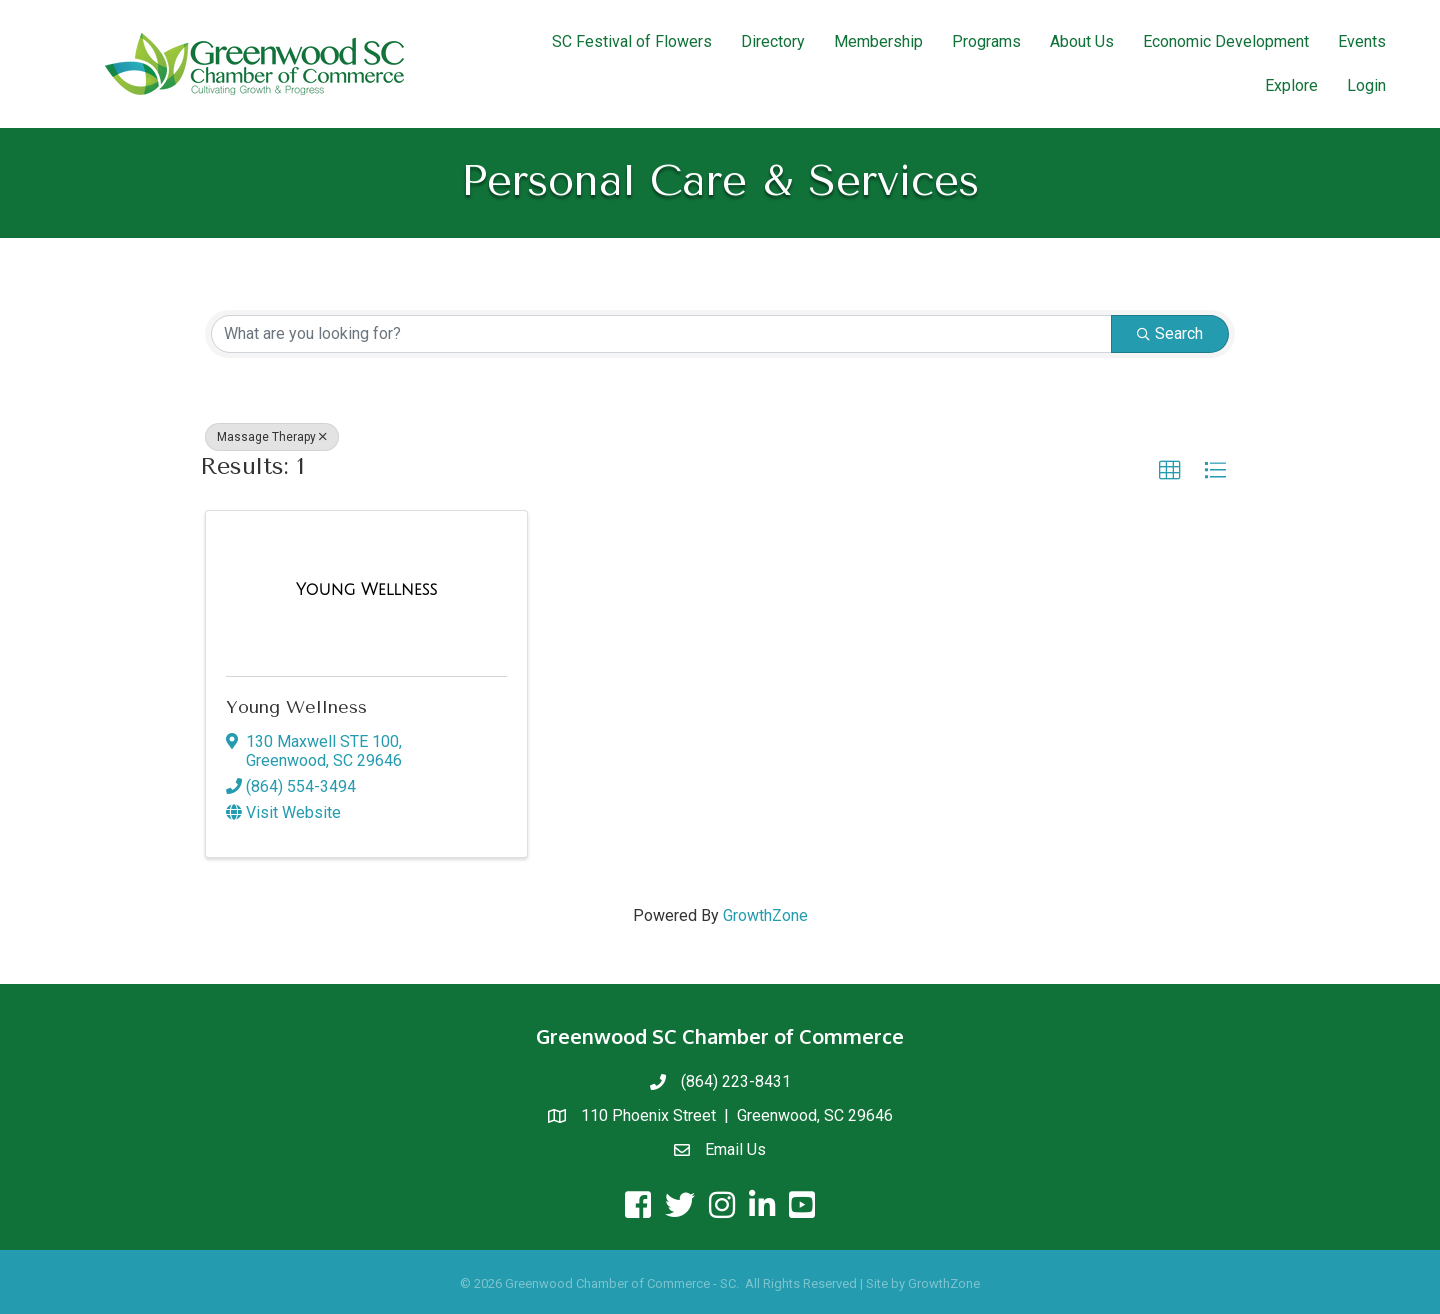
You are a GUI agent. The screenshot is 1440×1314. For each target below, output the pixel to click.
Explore (1291, 85)
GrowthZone (765, 915)
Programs (986, 41)
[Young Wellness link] (366, 590)
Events (1362, 41)
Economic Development (1226, 41)
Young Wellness (296, 707)
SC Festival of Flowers (632, 41)
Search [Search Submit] (1170, 333)
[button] (1170, 471)
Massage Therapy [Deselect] (272, 437)
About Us (1082, 41)
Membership (878, 41)
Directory (773, 41)
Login (1366, 85)
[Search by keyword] (661, 334)
